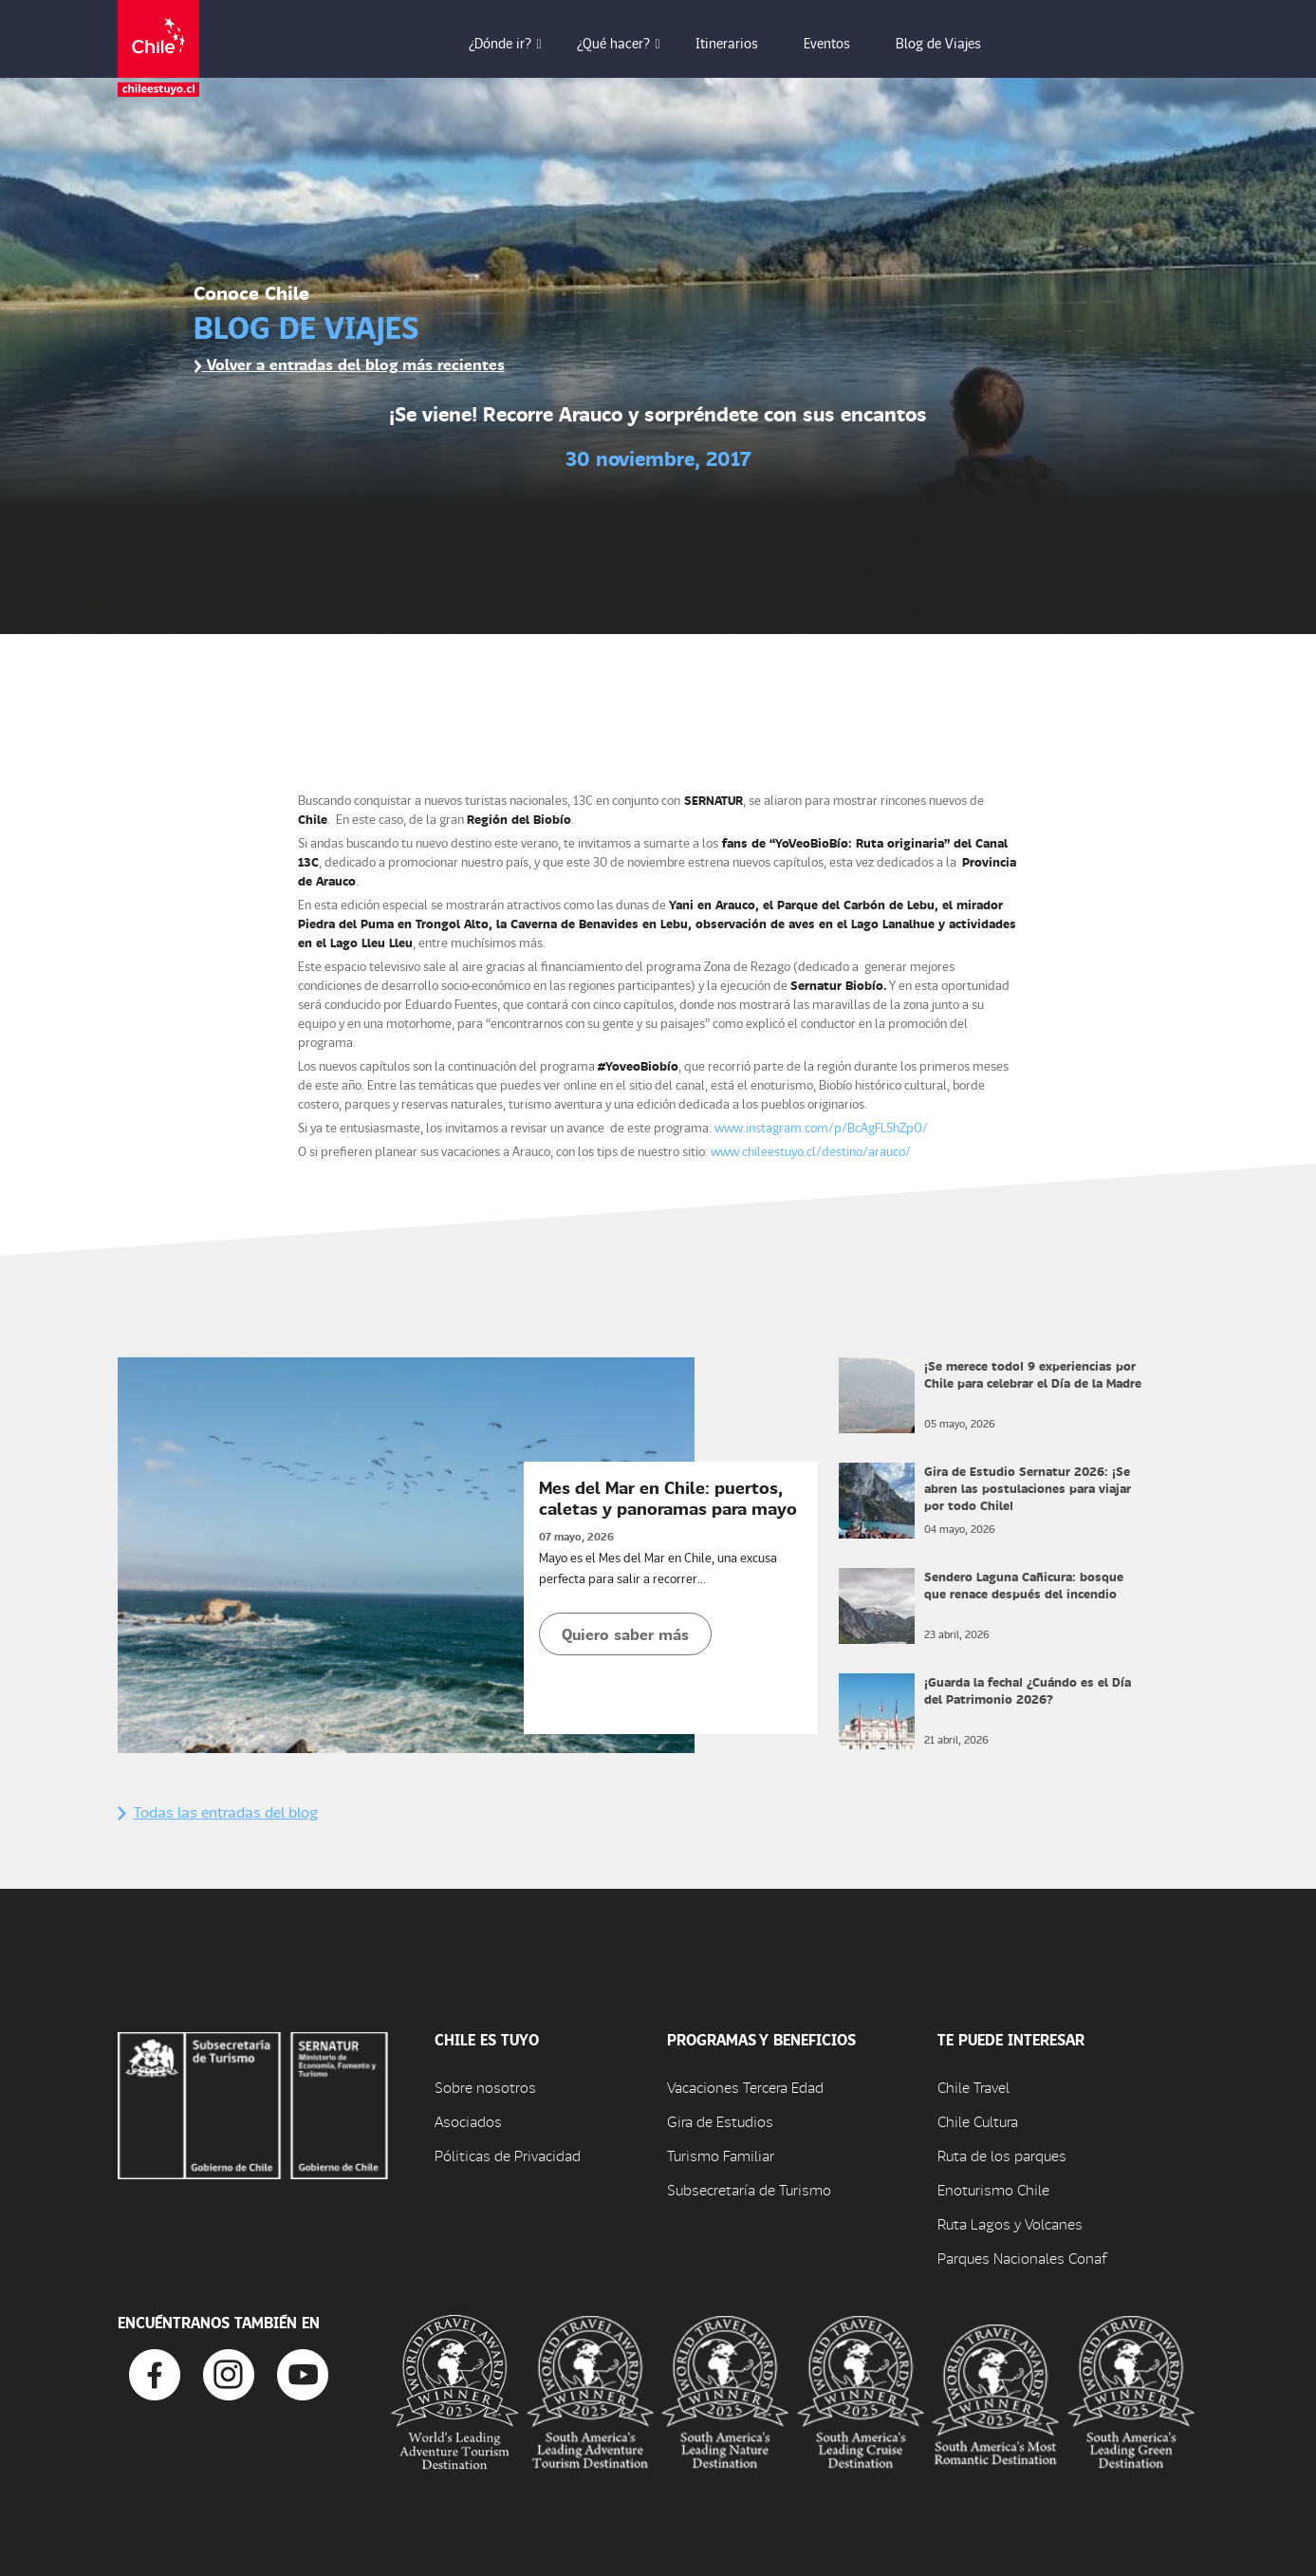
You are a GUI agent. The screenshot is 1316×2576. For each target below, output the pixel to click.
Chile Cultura (977, 2121)
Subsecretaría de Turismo (749, 2189)
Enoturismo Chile (993, 2189)
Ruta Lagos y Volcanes (1010, 2223)
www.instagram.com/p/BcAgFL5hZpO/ (821, 1127)
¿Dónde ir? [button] (513, 42)
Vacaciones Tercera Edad (745, 2087)
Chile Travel (973, 2087)
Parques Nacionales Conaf (1021, 2258)
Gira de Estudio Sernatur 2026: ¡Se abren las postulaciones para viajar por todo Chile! (1027, 1488)
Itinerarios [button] (740, 42)
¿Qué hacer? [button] (627, 42)
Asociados (468, 2121)
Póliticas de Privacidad (508, 2155)
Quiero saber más (625, 1634)
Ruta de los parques (1001, 2155)
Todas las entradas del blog (218, 1811)
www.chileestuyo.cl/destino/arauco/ (811, 1151)
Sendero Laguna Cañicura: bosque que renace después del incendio (1023, 1584)
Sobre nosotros (485, 2087)
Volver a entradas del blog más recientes (349, 364)
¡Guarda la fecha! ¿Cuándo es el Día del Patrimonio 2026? (1027, 1690)
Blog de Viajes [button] (952, 42)
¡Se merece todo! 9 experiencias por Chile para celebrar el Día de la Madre (1032, 1374)
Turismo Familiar (720, 2155)
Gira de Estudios (720, 2121)
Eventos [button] (840, 42)
